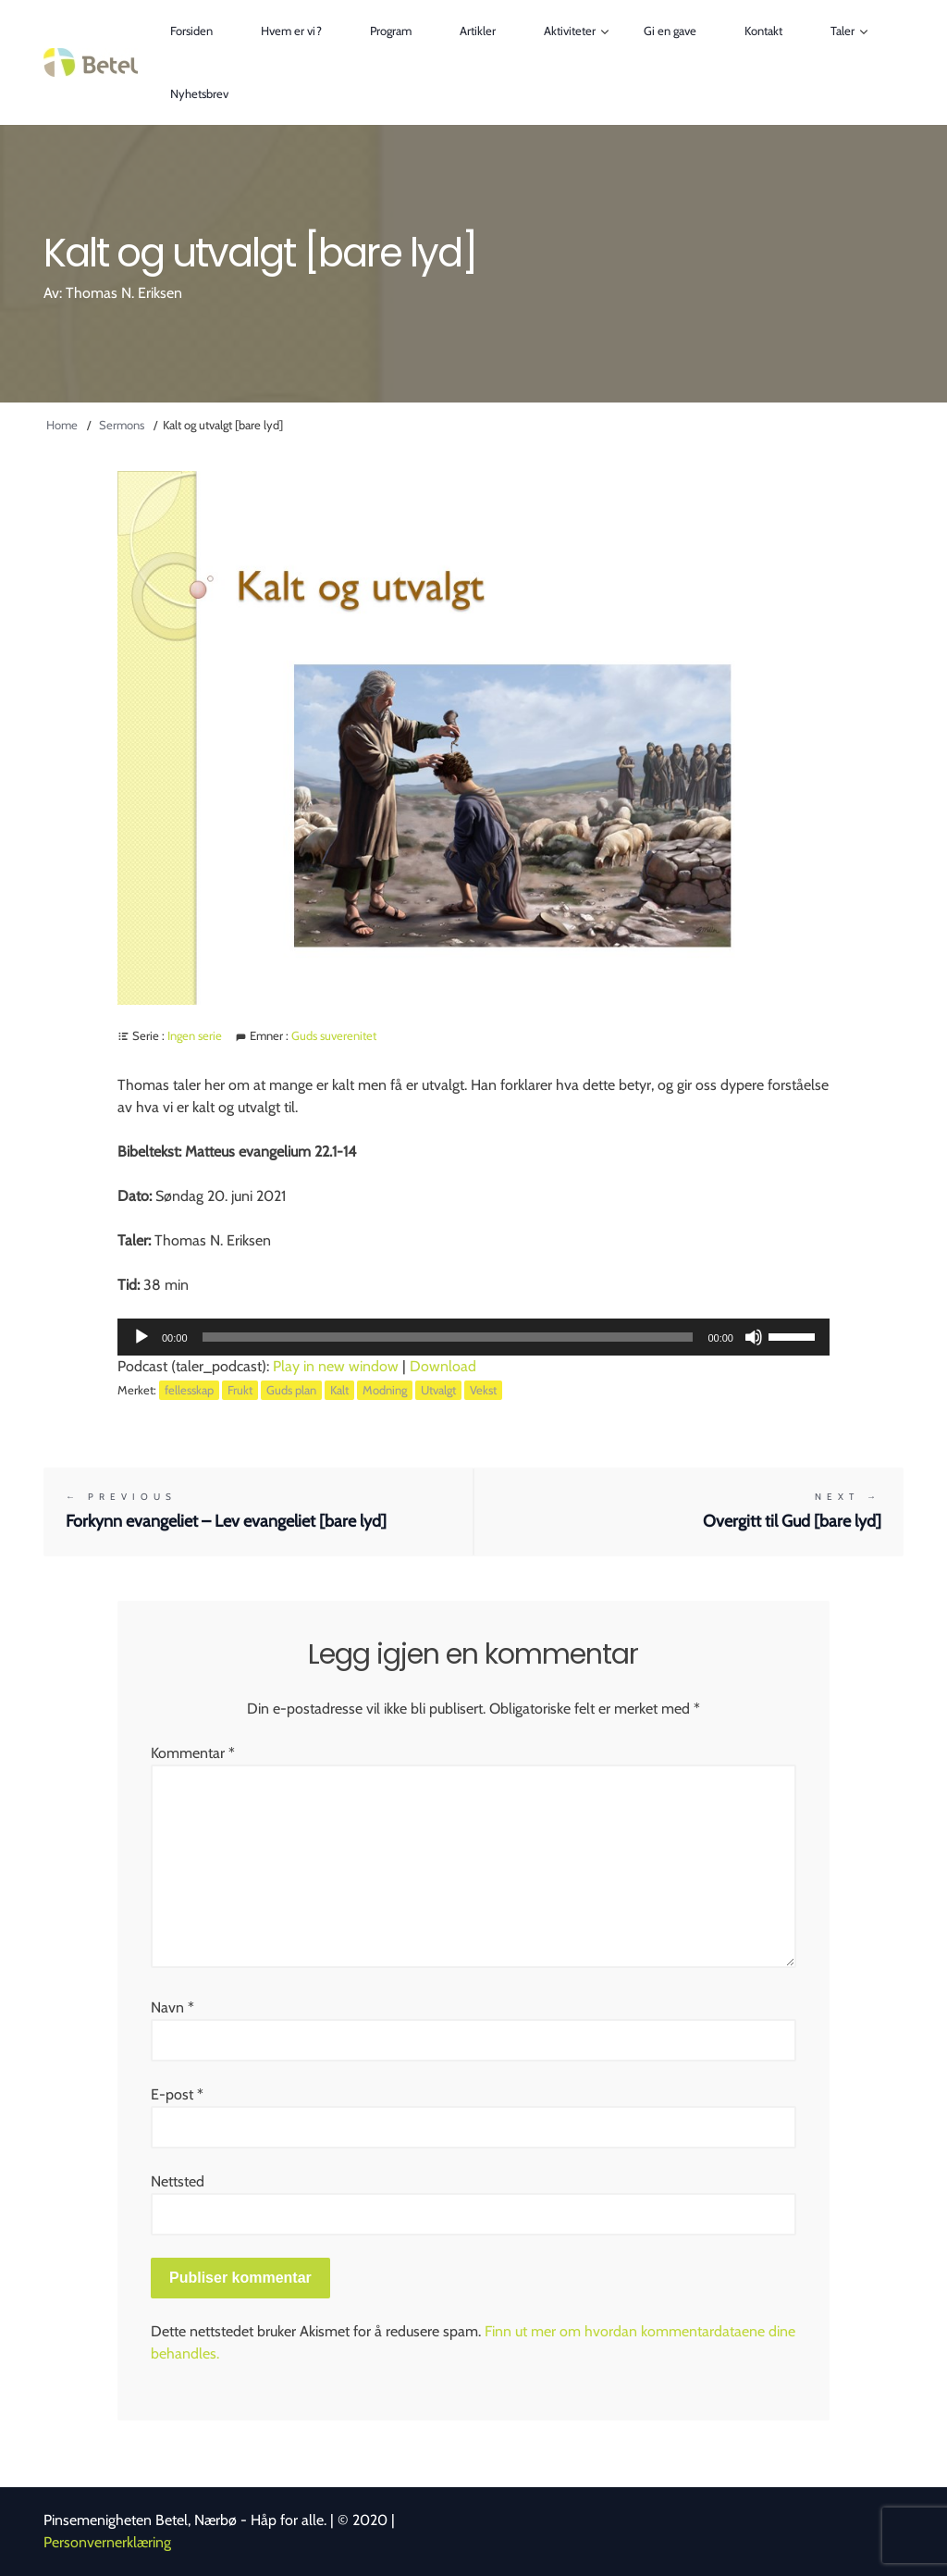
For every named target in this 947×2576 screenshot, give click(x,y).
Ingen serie (194, 1035)
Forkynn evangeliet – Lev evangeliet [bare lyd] (258, 1510)
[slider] (448, 1337)
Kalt (339, 1389)
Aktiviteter (570, 30)
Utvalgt (438, 1389)
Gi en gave (670, 30)
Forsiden (191, 30)
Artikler (478, 30)
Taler (842, 30)
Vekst (483, 1389)
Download (443, 1366)
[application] (473, 1337)
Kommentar (193, 1753)
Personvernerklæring (107, 2542)
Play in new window (336, 1366)
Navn (172, 2007)
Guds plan (291, 1389)
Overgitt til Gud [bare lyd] (689, 1510)
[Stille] (753, 1337)
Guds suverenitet (333, 1035)
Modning (385, 1389)
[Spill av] (141, 1337)
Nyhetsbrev (199, 93)
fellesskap (189, 1389)
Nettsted (177, 2181)
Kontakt (763, 30)
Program (391, 30)
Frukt (240, 1389)
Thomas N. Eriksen (124, 293)
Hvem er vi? (291, 30)
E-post (177, 2094)
